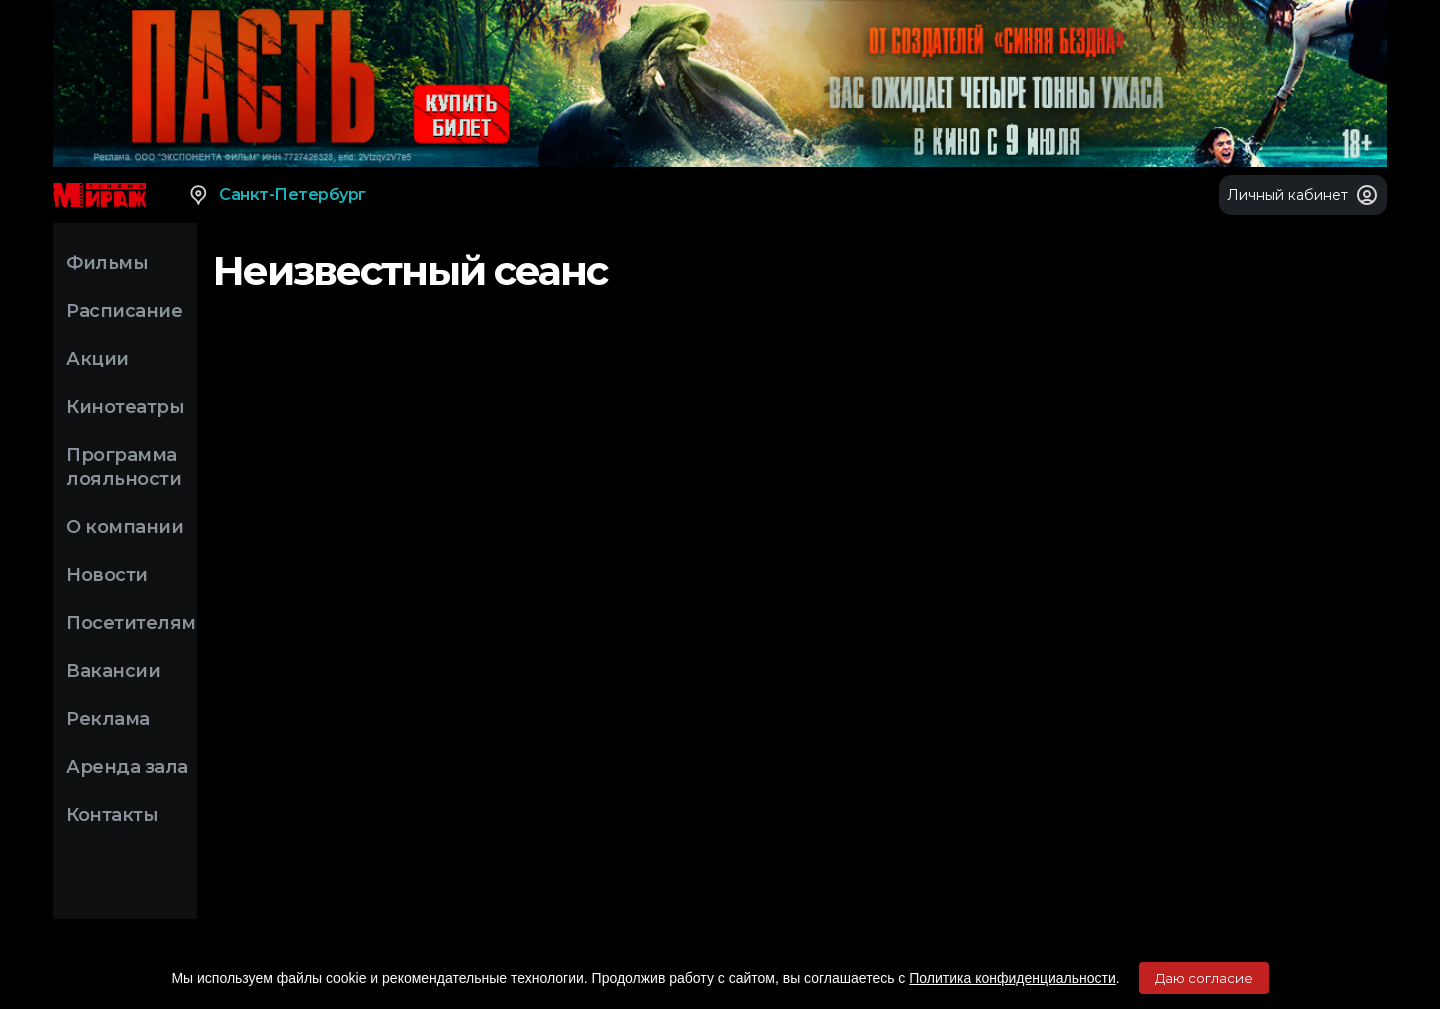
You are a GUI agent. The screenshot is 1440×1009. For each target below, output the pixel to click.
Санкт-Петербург (276, 195)
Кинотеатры (125, 407)
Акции (97, 359)
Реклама (108, 719)
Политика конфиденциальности (1012, 978)
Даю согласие (1204, 978)
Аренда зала (127, 767)
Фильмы (107, 263)
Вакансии (113, 671)
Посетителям (131, 623)
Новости (107, 575)
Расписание (124, 311)
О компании (124, 527)
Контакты (112, 815)
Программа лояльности (123, 467)
